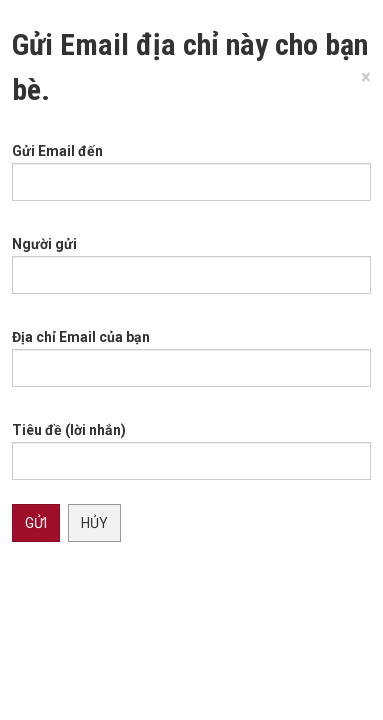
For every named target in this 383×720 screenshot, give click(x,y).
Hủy (94, 523)
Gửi (36, 523)
